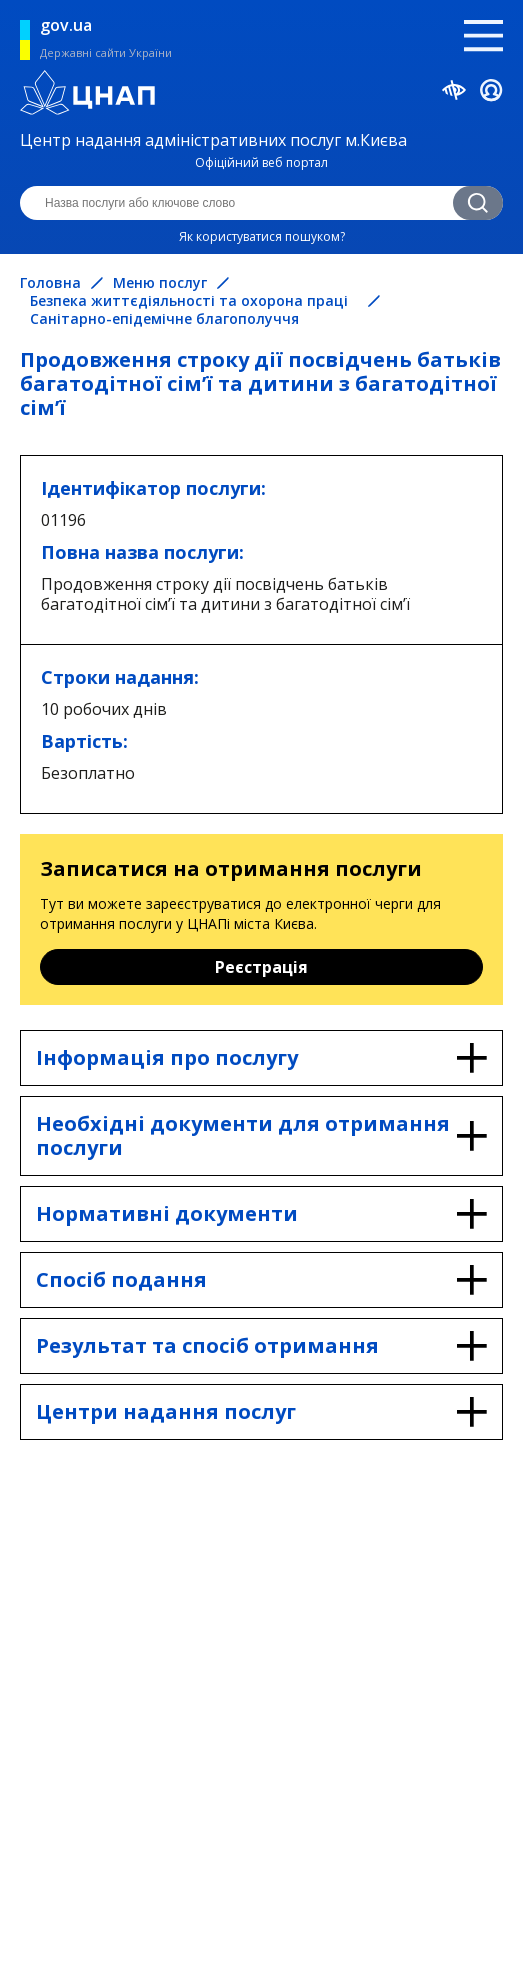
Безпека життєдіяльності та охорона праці (189, 300)
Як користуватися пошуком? (262, 236)
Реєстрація (261, 967)
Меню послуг (160, 283)
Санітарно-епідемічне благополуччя (164, 318)
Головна (50, 283)
